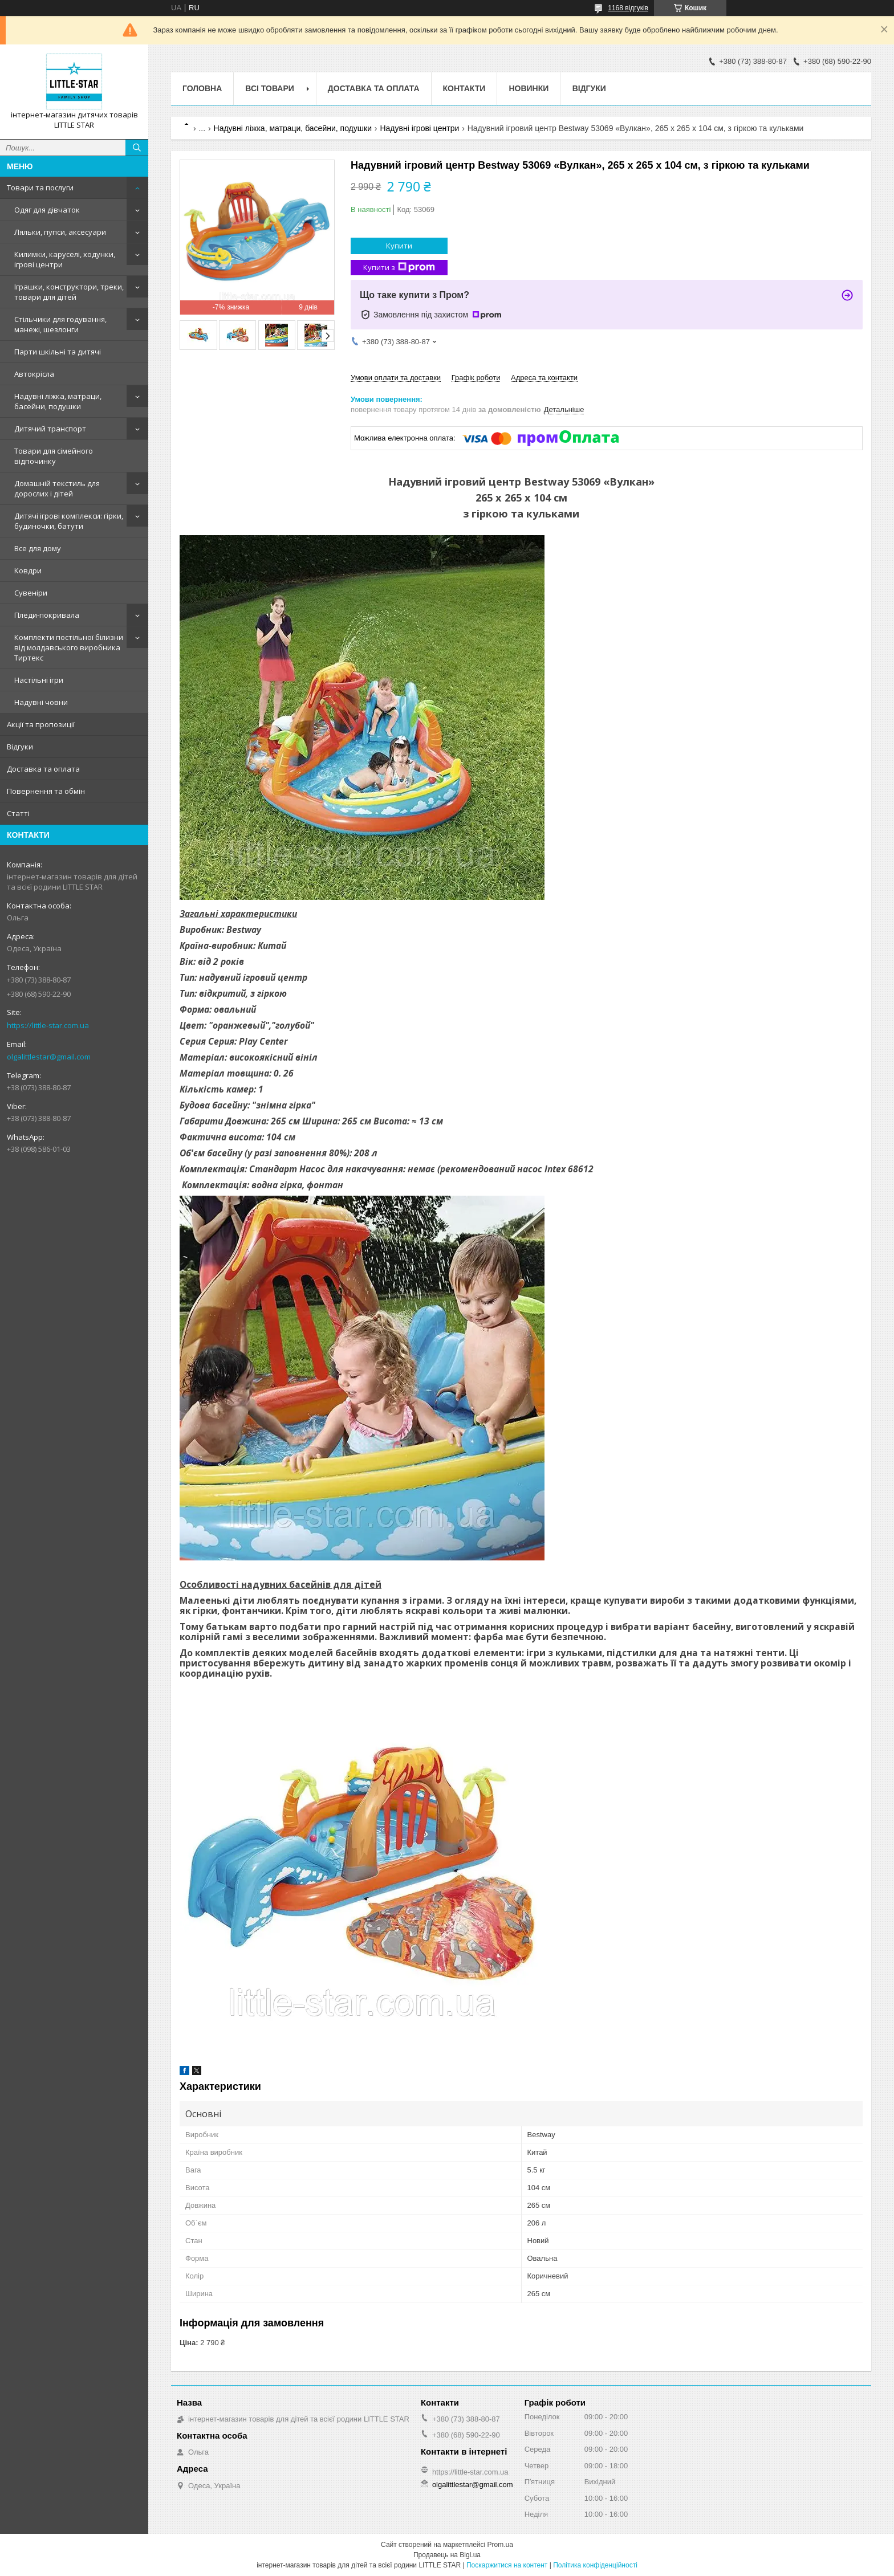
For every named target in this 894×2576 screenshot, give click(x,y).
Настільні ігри (38, 680)
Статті (18, 813)
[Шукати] (136, 147)
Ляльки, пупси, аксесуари (60, 232)
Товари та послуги (40, 187)
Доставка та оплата (43, 769)
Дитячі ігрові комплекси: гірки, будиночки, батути (68, 521)
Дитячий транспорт (50, 428)
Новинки (528, 88)
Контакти (464, 88)
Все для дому (37, 548)
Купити (399, 246)
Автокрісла (34, 374)
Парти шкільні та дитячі (57, 352)
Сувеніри (30, 593)
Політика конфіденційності (595, 2565)
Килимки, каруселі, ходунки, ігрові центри (64, 259)
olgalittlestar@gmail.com (49, 1056)
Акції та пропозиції (41, 724)
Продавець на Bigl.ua (447, 2555)
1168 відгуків (628, 8)
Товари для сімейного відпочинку (53, 456)
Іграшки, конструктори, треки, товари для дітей (69, 292)
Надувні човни (41, 702)
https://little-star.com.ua (48, 1025)
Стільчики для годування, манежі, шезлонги (60, 324)
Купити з (399, 267)
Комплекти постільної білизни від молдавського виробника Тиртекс (68, 647)
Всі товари (269, 88)
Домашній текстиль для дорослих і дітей (57, 488)
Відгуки (20, 746)
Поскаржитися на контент (506, 2565)
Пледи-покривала (46, 615)
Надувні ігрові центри (419, 128)
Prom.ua (500, 2545)
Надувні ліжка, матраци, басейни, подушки (57, 401)
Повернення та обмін (46, 791)
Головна (202, 88)
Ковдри (28, 570)
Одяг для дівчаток (47, 210)
